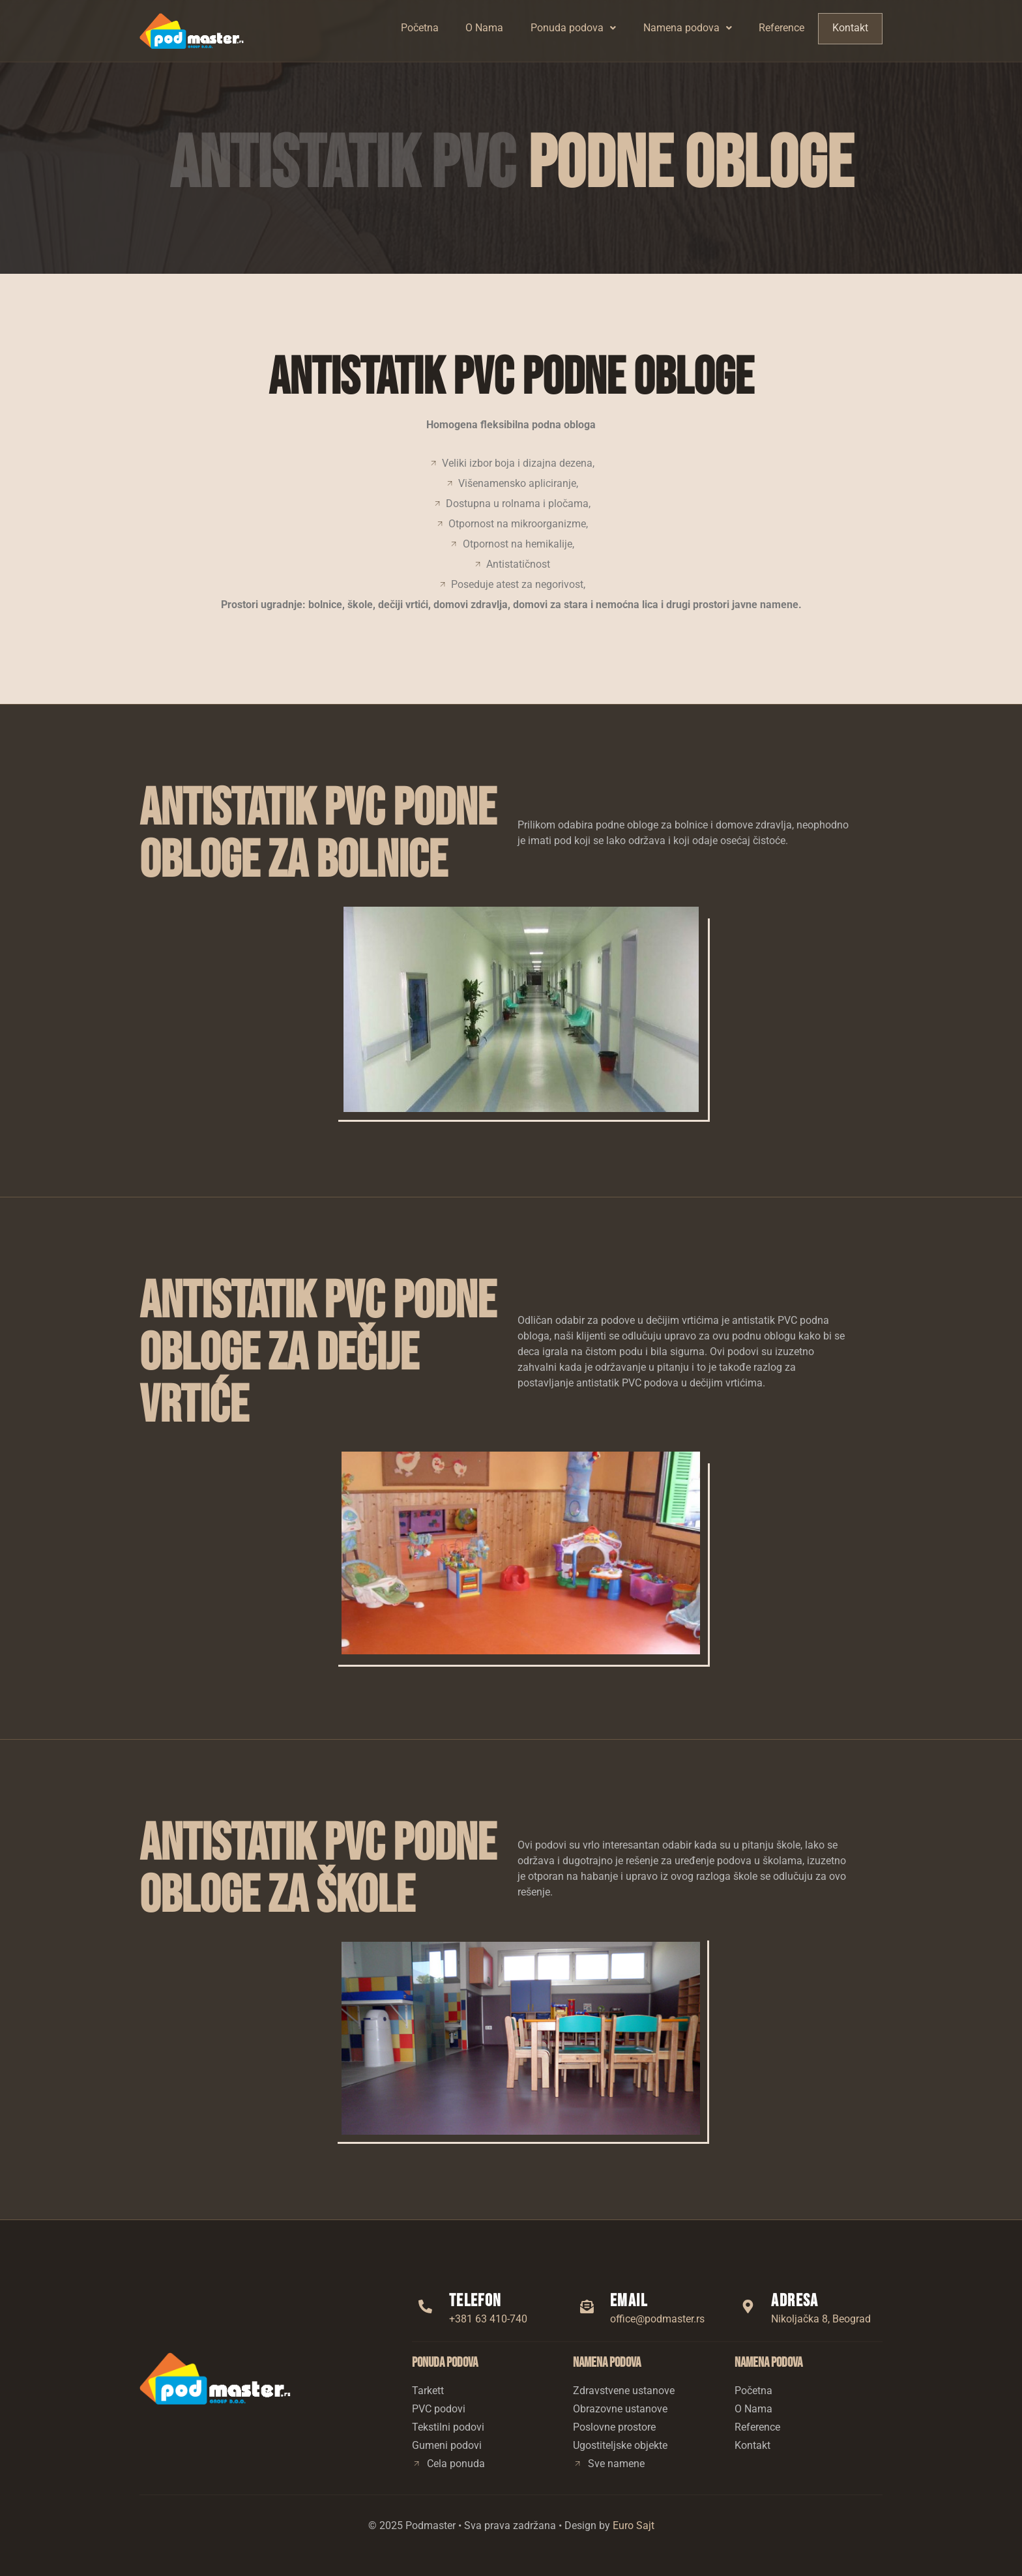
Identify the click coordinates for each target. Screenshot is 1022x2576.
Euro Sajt (633, 2525)
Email (628, 2301)
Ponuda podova (574, 28)
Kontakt (851, 28)
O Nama (485, 28)
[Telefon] (425, 2306)
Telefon (475, 2301)
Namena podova (689, 28)
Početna (420, 28)
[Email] (586, 2306)
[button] (574, 28)
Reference (783, 28)
